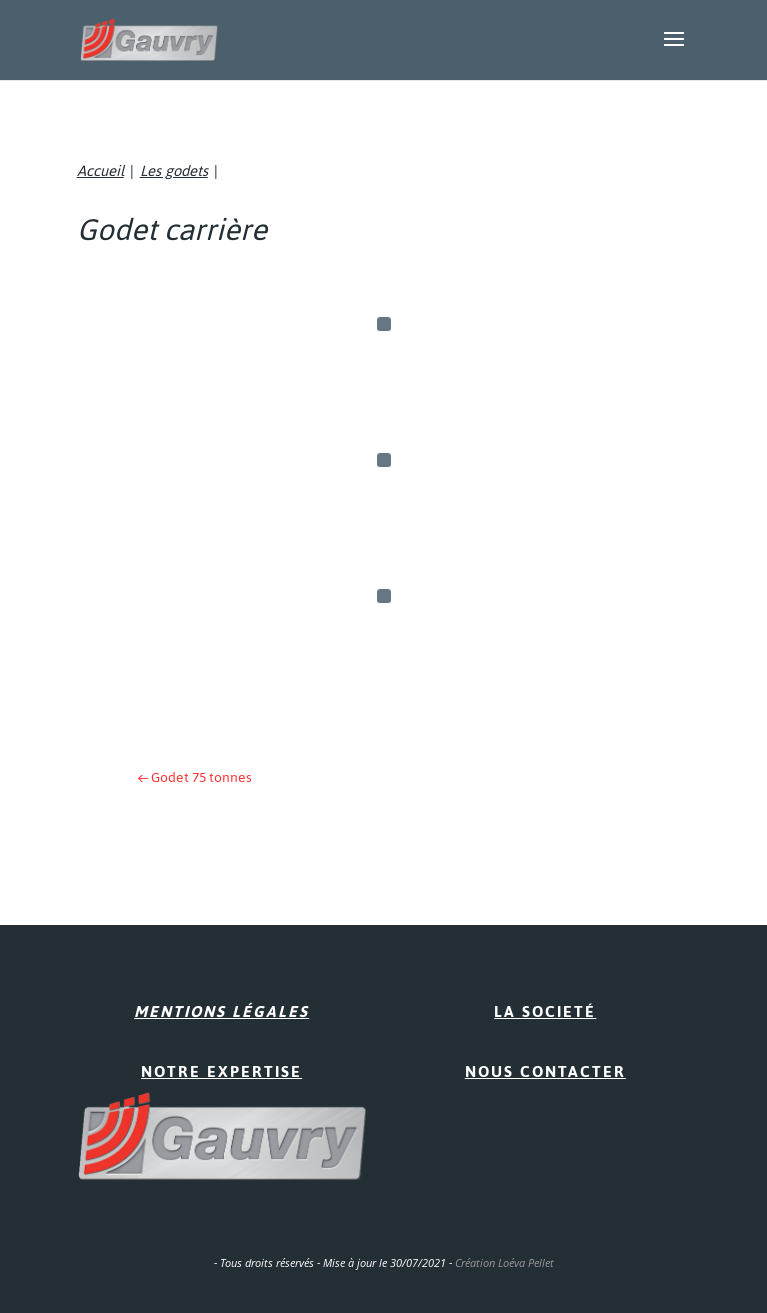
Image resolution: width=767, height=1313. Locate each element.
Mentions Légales (221, 1011)
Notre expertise (221, 1071)
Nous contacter (545, 1071)
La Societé (545, 1011)
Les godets (174, 170)
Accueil (100, 170)
